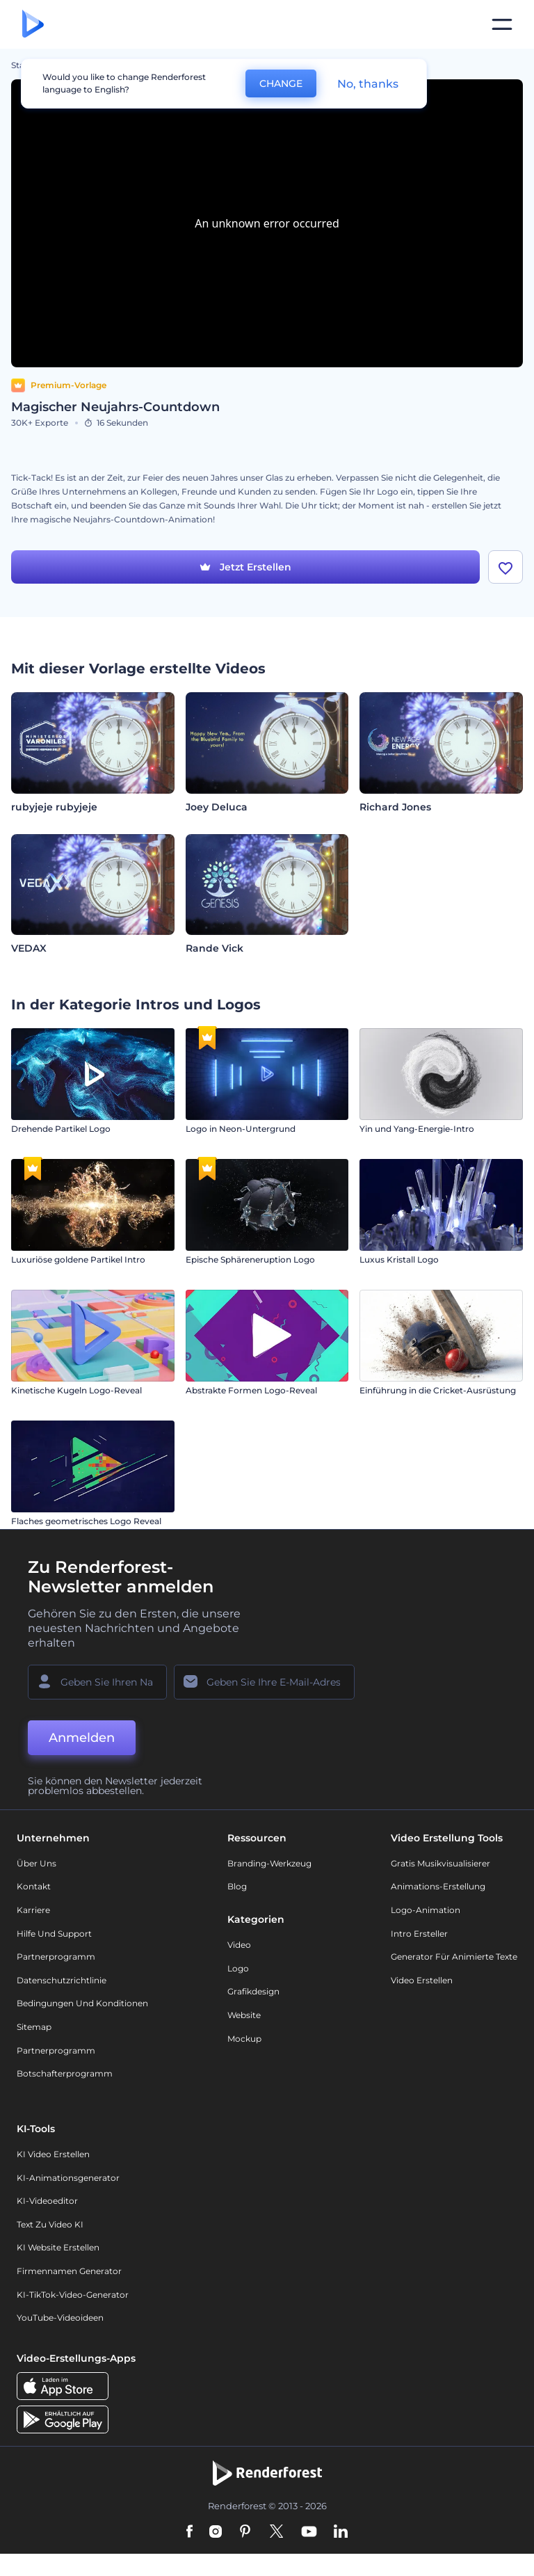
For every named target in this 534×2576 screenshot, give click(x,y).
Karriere (33, 1910)
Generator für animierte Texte (454, 1956)
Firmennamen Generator (69, 2271)
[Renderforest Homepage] (33, 25)
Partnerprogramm (56, 1956)
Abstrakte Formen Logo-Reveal (251, 1390)
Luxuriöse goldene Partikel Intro (78, 1259)
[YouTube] (309, 2532)
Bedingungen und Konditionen (82, 2003)
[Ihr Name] (97, 1682)
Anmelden (82, 1737)
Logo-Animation (425, 1910)
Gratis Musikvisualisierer (440, 1863)
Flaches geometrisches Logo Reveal (86, 1521)
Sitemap (34, 2027)
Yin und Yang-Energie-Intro (416, 1128)
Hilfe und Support (54, 1933)
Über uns (36, 1863)
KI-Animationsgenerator (68, 2178)
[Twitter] (276, 2532)
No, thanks (367, 83)
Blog (237, 1886)
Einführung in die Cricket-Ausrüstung (437, 1390)
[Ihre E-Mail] (264, 1682)
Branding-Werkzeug (269, 1863)
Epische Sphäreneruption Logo (250, 1259)
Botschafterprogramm (65, 2073)
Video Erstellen (422, 1980)
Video (239, 1944)
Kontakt (34, 1886)
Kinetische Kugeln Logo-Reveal (76, 1390)
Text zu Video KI (50, 2224)
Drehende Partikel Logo (61, 1128)
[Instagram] (215, 2532)
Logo (238, 1968)
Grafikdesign (253, 1991)
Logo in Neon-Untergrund (241, 1128)
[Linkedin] (341, 2532)
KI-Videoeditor (47, 2200)
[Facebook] (189, 2532)
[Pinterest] (245, 2532)
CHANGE (280, 83)
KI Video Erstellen (53, 2154)
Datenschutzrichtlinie (61, 1980)
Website (244, 2015)
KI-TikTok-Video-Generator (73, 2294)
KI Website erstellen (58, 2247)
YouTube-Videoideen (60, 2317)
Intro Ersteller (419, 1933)
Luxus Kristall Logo (399, 1259)
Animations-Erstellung (438, 1886)
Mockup (244, 2038)
